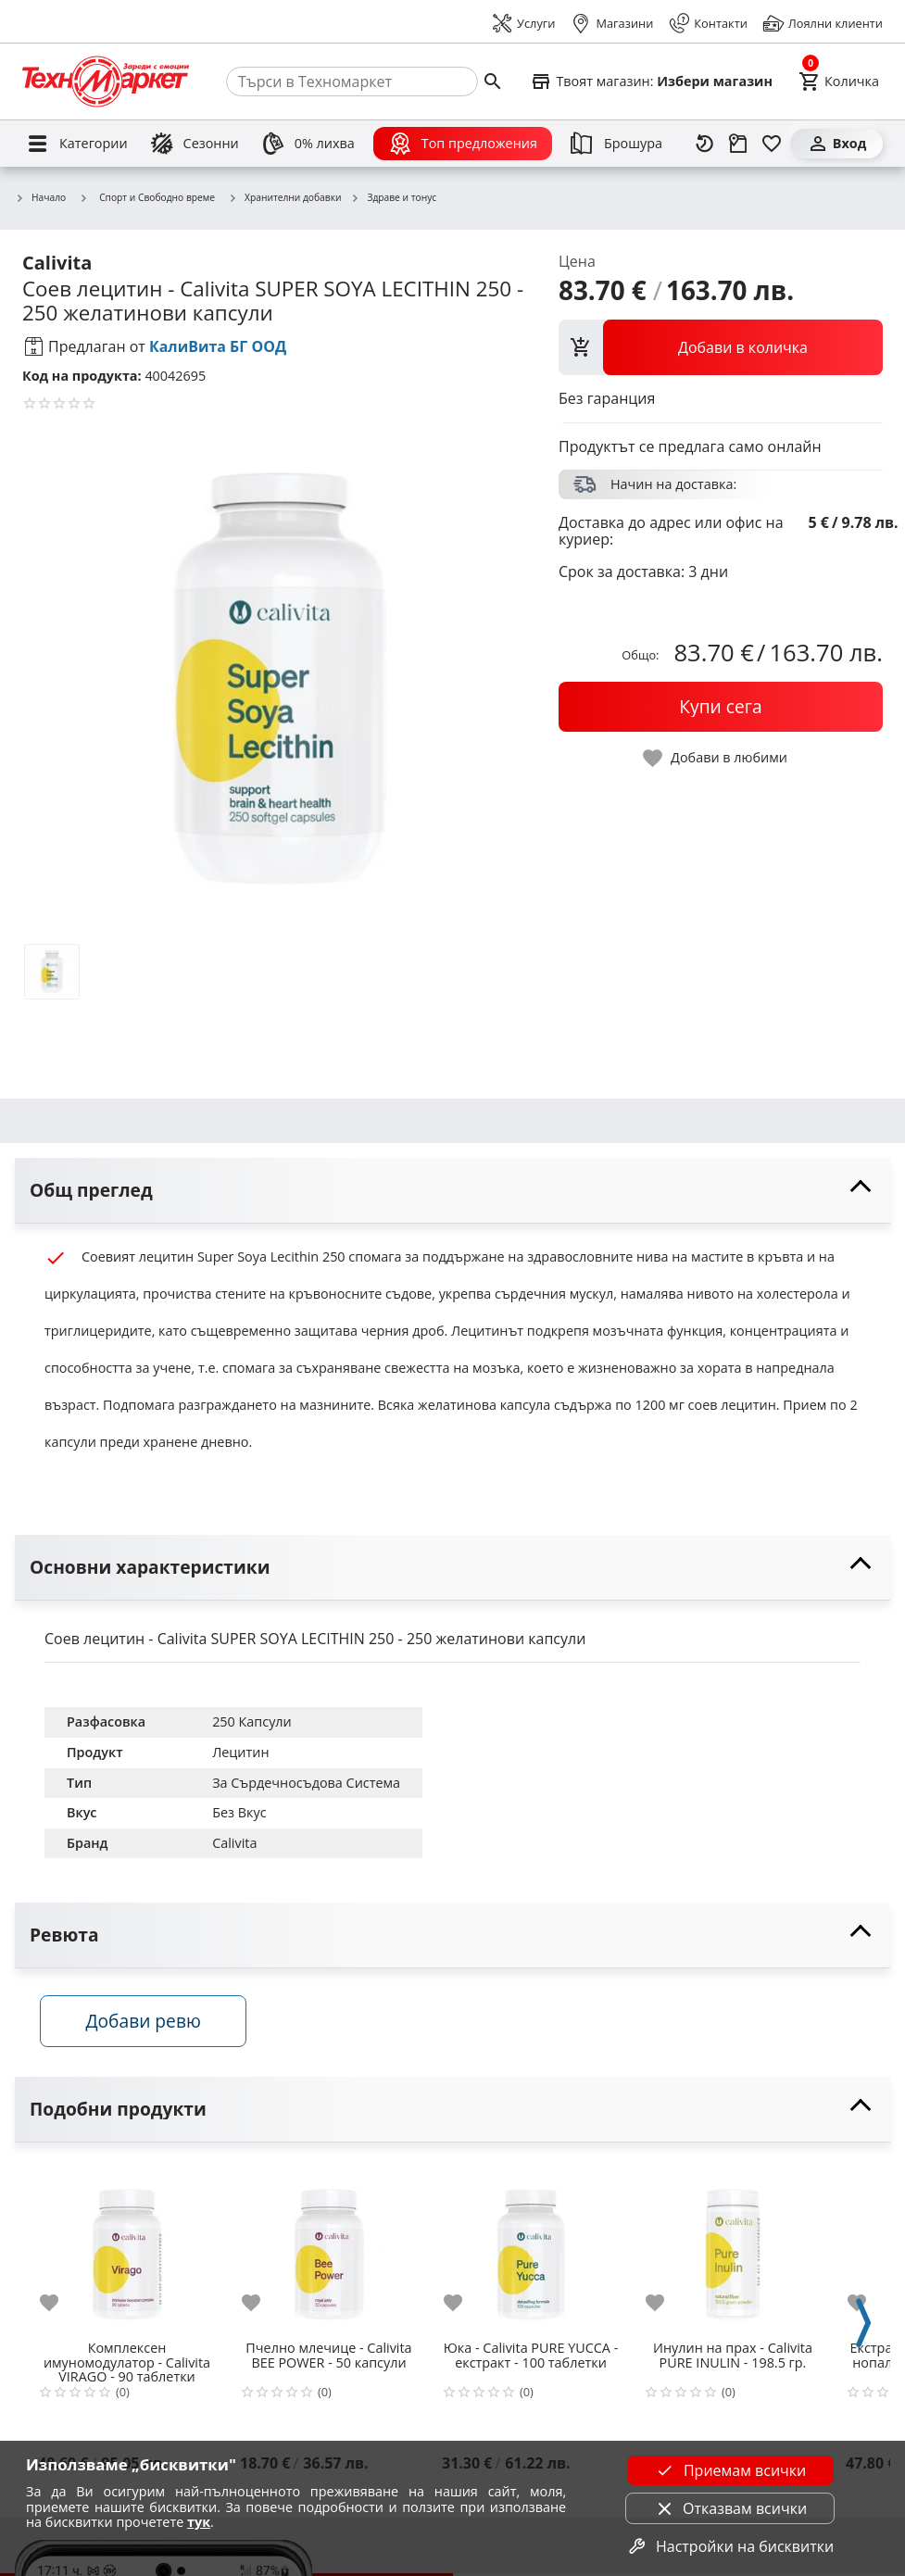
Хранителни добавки (284, 198)
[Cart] (839, 81)
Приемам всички (730, 2470)
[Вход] (836, 143)
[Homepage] (105, 81)
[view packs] (721, 347)
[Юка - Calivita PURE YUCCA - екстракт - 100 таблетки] (530, 2250)
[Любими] (771, 143)
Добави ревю (147, 2023)
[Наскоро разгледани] (705, 143)
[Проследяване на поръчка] (738, 143)
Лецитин (240, 1752)
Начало (40, 198)
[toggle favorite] (716, 758)
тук (198, 2522)
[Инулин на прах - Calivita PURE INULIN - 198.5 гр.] (732, 2250)
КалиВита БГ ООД (217, 346)
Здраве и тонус (393, 198)
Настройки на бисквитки (730, 2546)
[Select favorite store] (651, 81)
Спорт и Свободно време (147, 197)
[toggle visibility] (452, 1191)
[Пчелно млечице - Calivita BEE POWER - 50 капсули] (329, 2250)
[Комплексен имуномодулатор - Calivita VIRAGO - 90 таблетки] (127, 2250)
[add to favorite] (60, 2305)
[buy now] (721, 707)
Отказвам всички (730, 2508)
